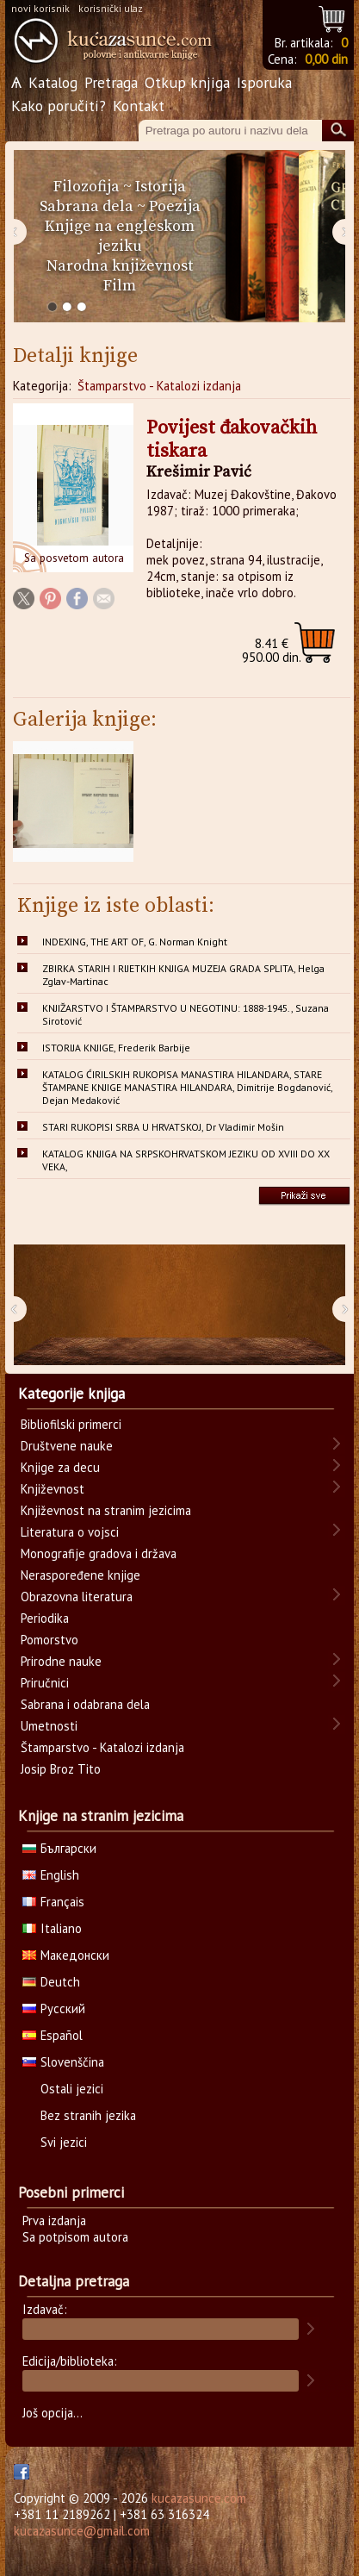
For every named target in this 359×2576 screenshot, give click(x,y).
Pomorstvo (49, 1639)
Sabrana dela (86, 206)
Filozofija (86, 186)
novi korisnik (40, 8)
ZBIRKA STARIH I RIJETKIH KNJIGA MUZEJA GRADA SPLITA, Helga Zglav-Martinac (183, 975)
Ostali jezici (71, 2088)
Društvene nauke (67, 1446)
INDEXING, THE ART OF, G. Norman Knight (134, 941)
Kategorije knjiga (71, 1393)
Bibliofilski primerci (71, 1424)
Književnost (52, 1489)
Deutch (51, 1982)
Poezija (175, 206)
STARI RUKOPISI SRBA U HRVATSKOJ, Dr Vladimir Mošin (163, 1126)
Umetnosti (49, 1726)
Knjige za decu (60, 1467)
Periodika (45, 1618)
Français (53, 1901)
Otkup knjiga (187, 82)
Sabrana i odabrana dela (85, 1704)
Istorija (160, 186)
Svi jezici (63, 2142)
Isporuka (264, 82)
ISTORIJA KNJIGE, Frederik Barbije (116, 1047)
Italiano (52, 1928)
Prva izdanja (54, 2220)
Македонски (65, 1955)
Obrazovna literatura (77, 1596)
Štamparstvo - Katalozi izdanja (159, 385)
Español (52, 2035)
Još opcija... (52, 2412)
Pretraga (111, 82)
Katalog (52, 82)
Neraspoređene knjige (80, 1575)
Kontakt (138, 105)
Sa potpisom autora (75, 2237)
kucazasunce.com (199, 2498)
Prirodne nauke (61, 1661)
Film (119, 286)
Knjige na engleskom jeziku (120, 236)
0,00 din (326, 59)
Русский (53, 2008)
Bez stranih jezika (88, 2115)
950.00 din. (271, 650)
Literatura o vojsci (70, 1532)
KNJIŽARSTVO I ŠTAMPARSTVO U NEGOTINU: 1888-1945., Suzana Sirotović (185, 1014)
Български (59, 1848)
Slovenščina (63, 2062)
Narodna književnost (119, 266)
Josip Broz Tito (61, 1769)
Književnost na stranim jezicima (106, 1510)
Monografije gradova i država (98, 1553)
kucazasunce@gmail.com (82, 2531)
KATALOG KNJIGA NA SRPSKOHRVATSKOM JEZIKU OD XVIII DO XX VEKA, (186, 1160)
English (50, 1875)
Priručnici (45, 1683)
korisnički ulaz (110, 8)
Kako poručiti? (58, 105)
